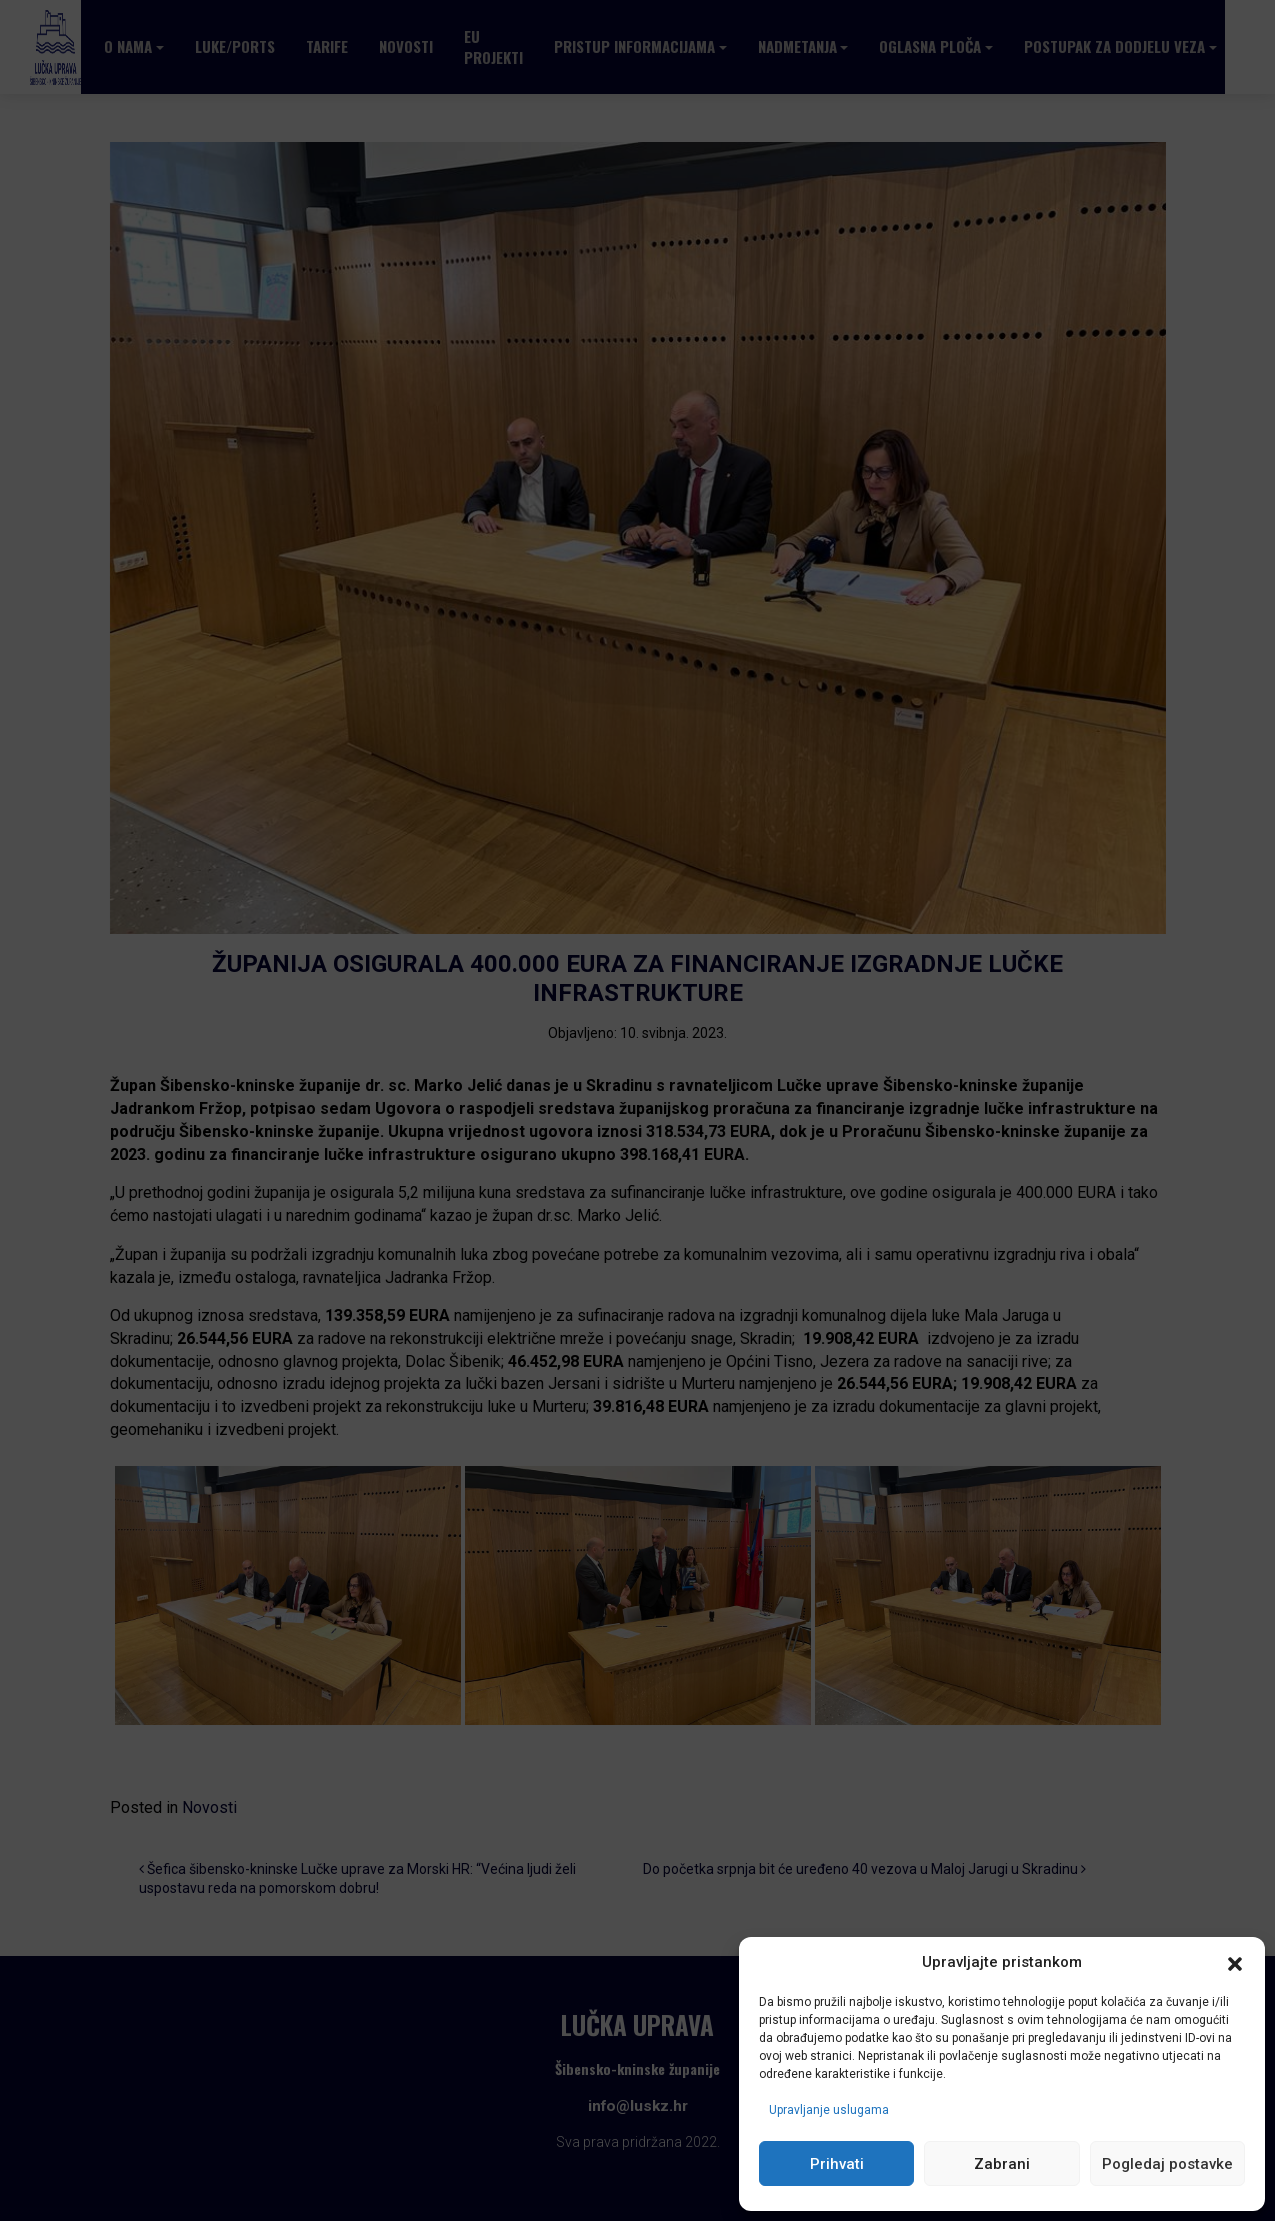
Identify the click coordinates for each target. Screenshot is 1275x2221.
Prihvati (837, 2164)
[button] (1235, 1963)
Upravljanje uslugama (829, 2110)
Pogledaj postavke (1167, 2164)
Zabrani (1002, 2164)
